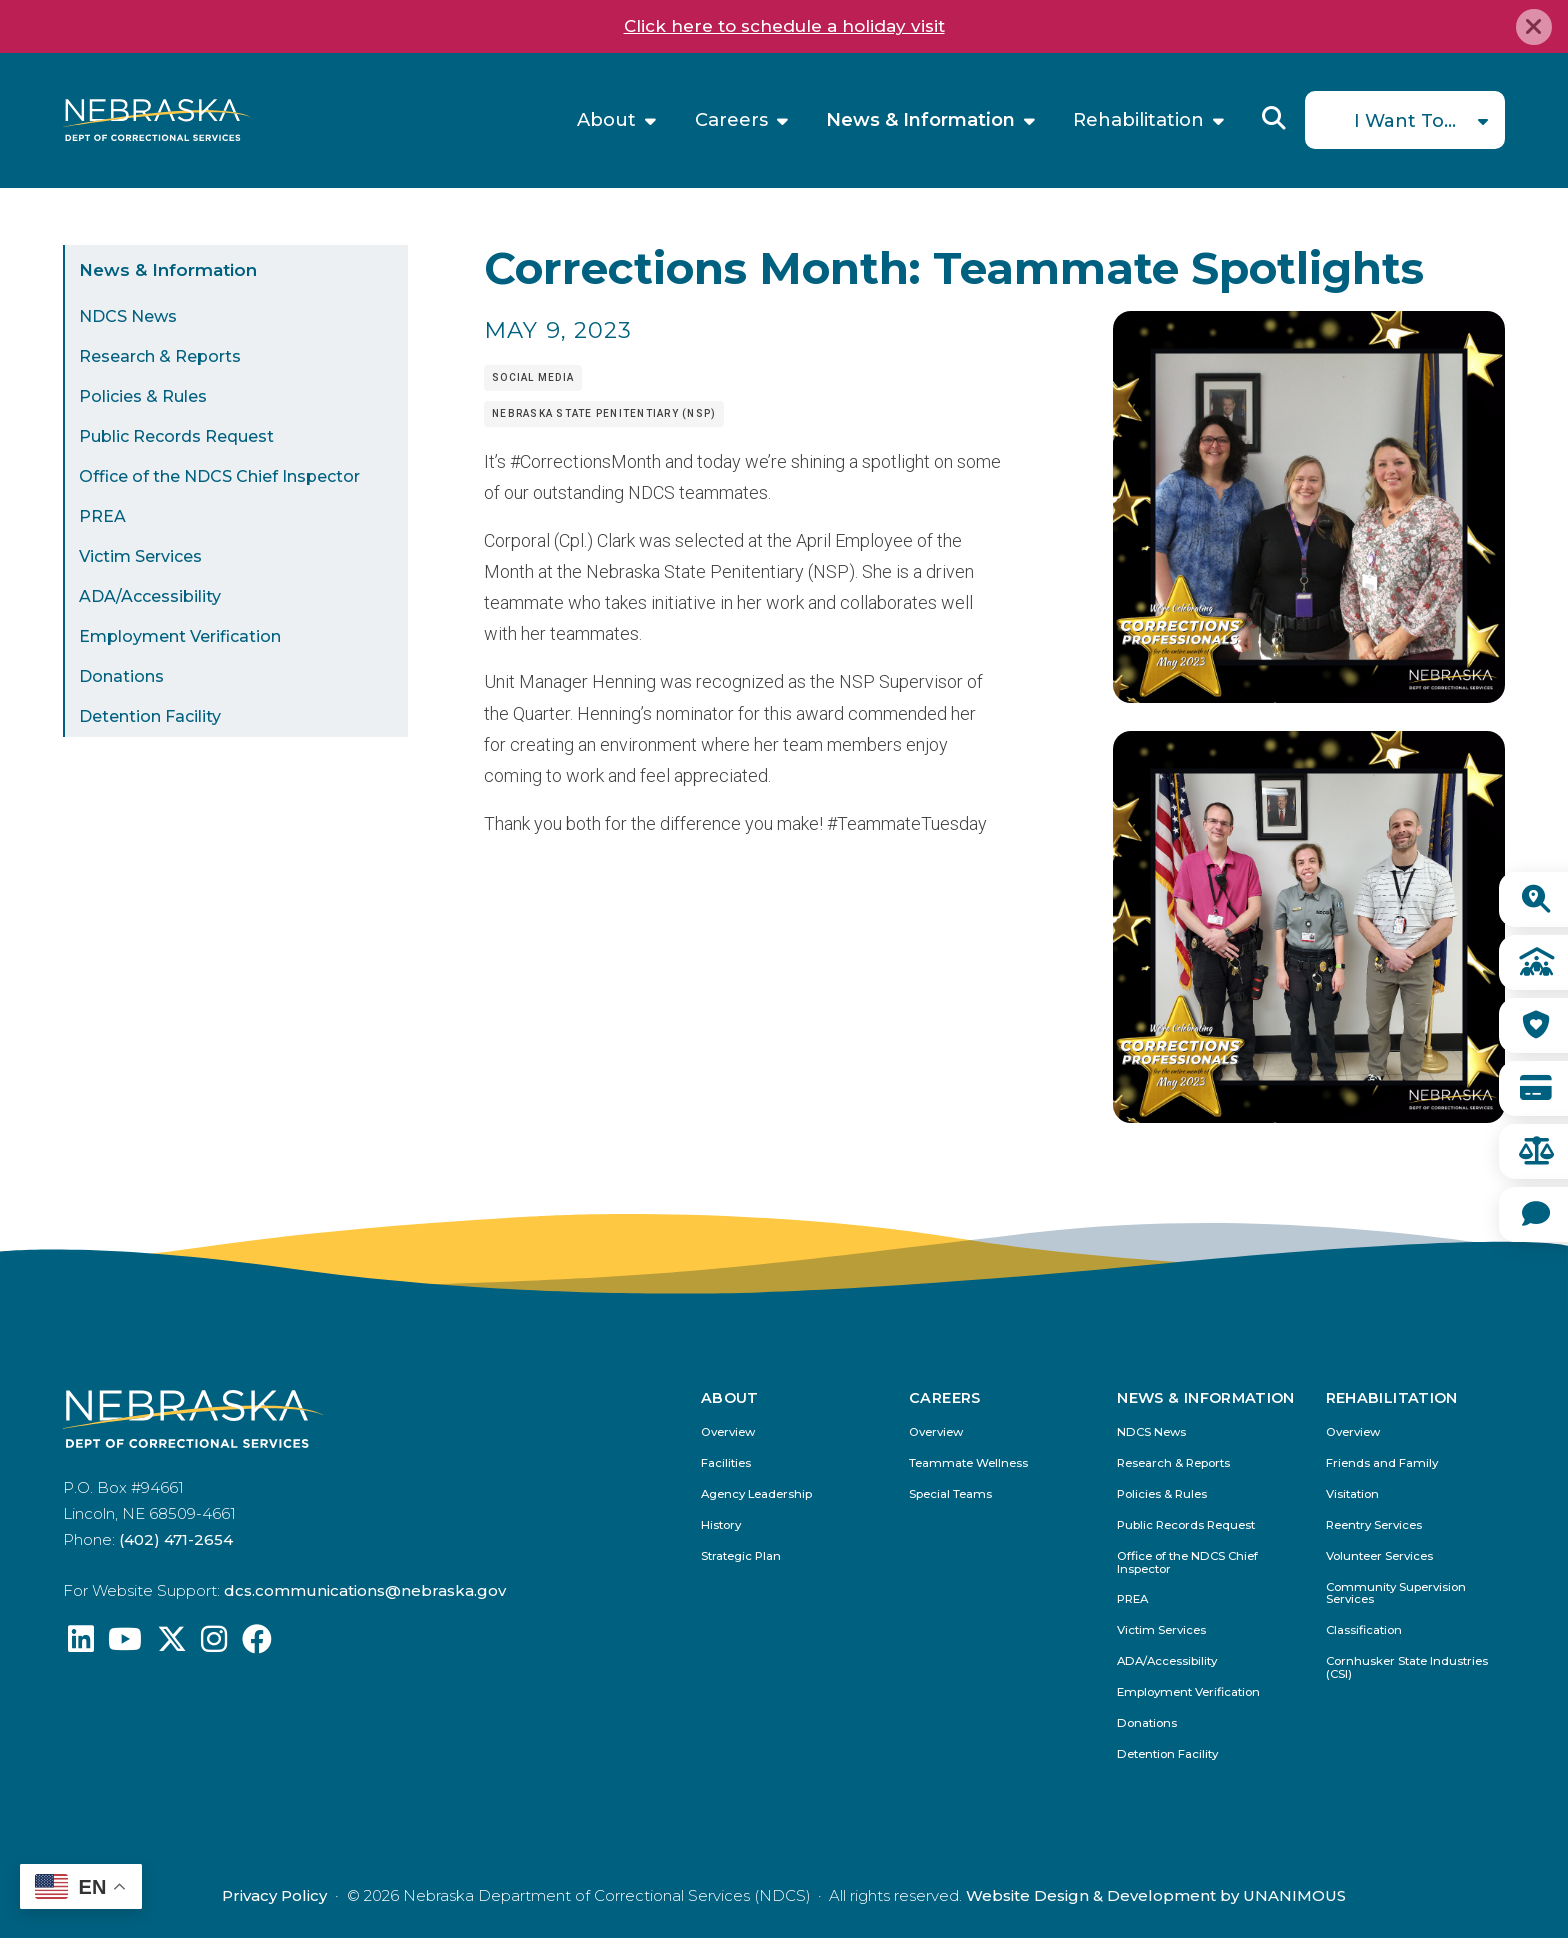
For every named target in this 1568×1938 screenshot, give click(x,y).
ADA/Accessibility (150, 596)
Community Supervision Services (1396, 1594)
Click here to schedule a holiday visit (784, 26)
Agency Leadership (756, 1494)
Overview (728, 1432)
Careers (731, 120)
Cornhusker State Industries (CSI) (1407, 1668)
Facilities (726, 1463)
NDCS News (128, 316)
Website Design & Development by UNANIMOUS (1156, 1895)
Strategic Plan (741, 1556)
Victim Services (140, 556)
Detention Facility (150, 716)
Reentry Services (1374, 1525)
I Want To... (1405, 121)
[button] (1309, 696)
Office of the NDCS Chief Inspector (219, 476)
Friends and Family (1382, 1463)
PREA (102, 516)
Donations (121, 676)
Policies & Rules (143, 396)
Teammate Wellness (968, 1463)
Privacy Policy (274, 1895)
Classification (1364, 1630)
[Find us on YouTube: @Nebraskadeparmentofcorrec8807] (125, 1644)
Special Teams (950, 1494)
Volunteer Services (1379, 1556)
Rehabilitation (1138, 120)
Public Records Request (176, 436)
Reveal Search (1274, 118)
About (606, 120)
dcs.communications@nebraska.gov (365, 1590)
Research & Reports (160, 356)
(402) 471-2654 (176, 1539)
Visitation (1352, 1494)
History (721, 1525)
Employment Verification (180, 636)
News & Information (920, 120)
